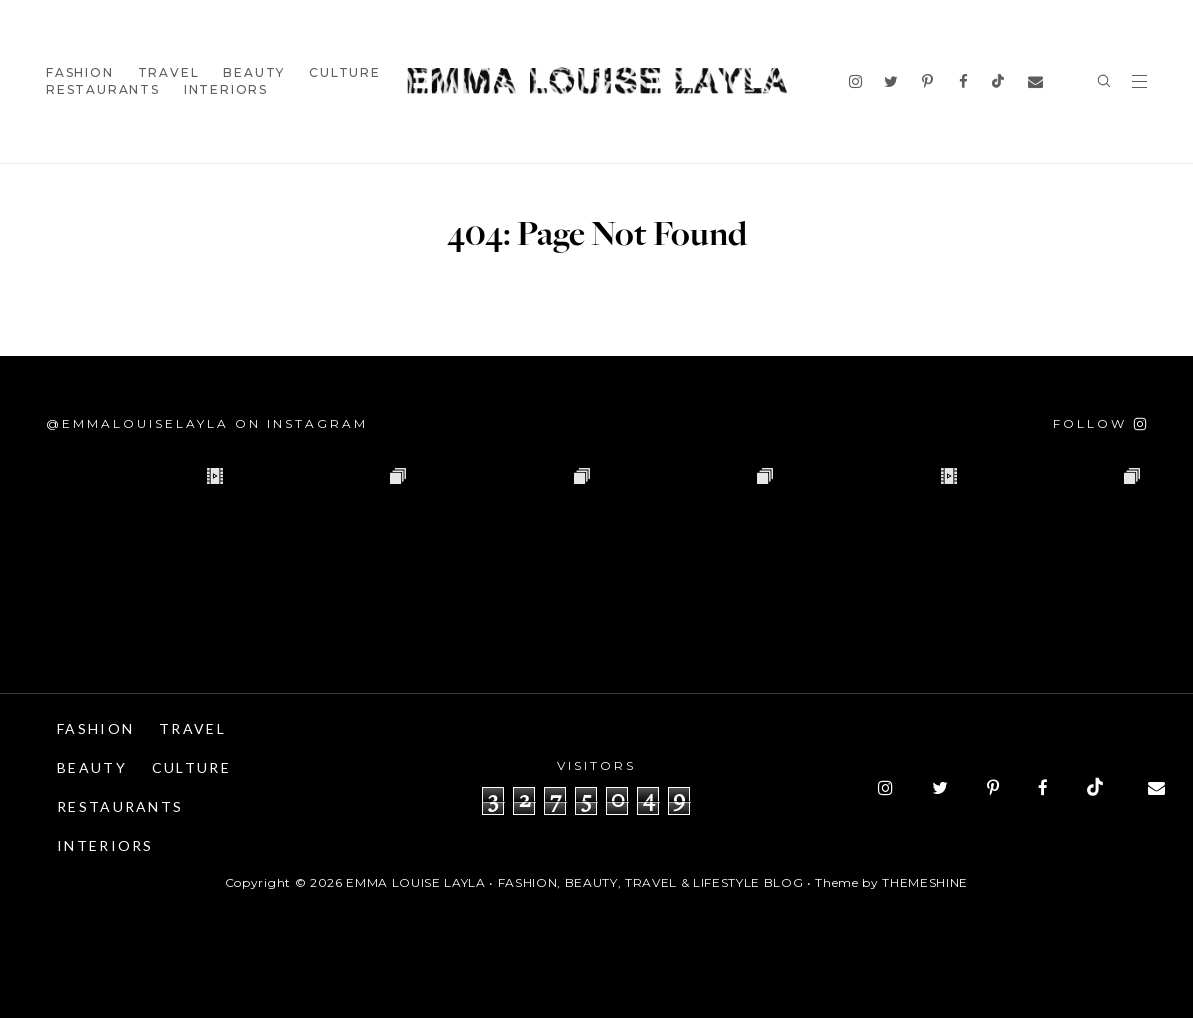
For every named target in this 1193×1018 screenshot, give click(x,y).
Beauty (254, 72)
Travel (169, 72)
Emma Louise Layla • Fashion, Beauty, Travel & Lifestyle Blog (574, 882)
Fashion (80, 72)
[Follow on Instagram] (1100, 423)
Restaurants (103, 89)
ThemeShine (925, 882)
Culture (345, 72)
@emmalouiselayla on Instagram (207, 423)
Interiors (226, 89)
